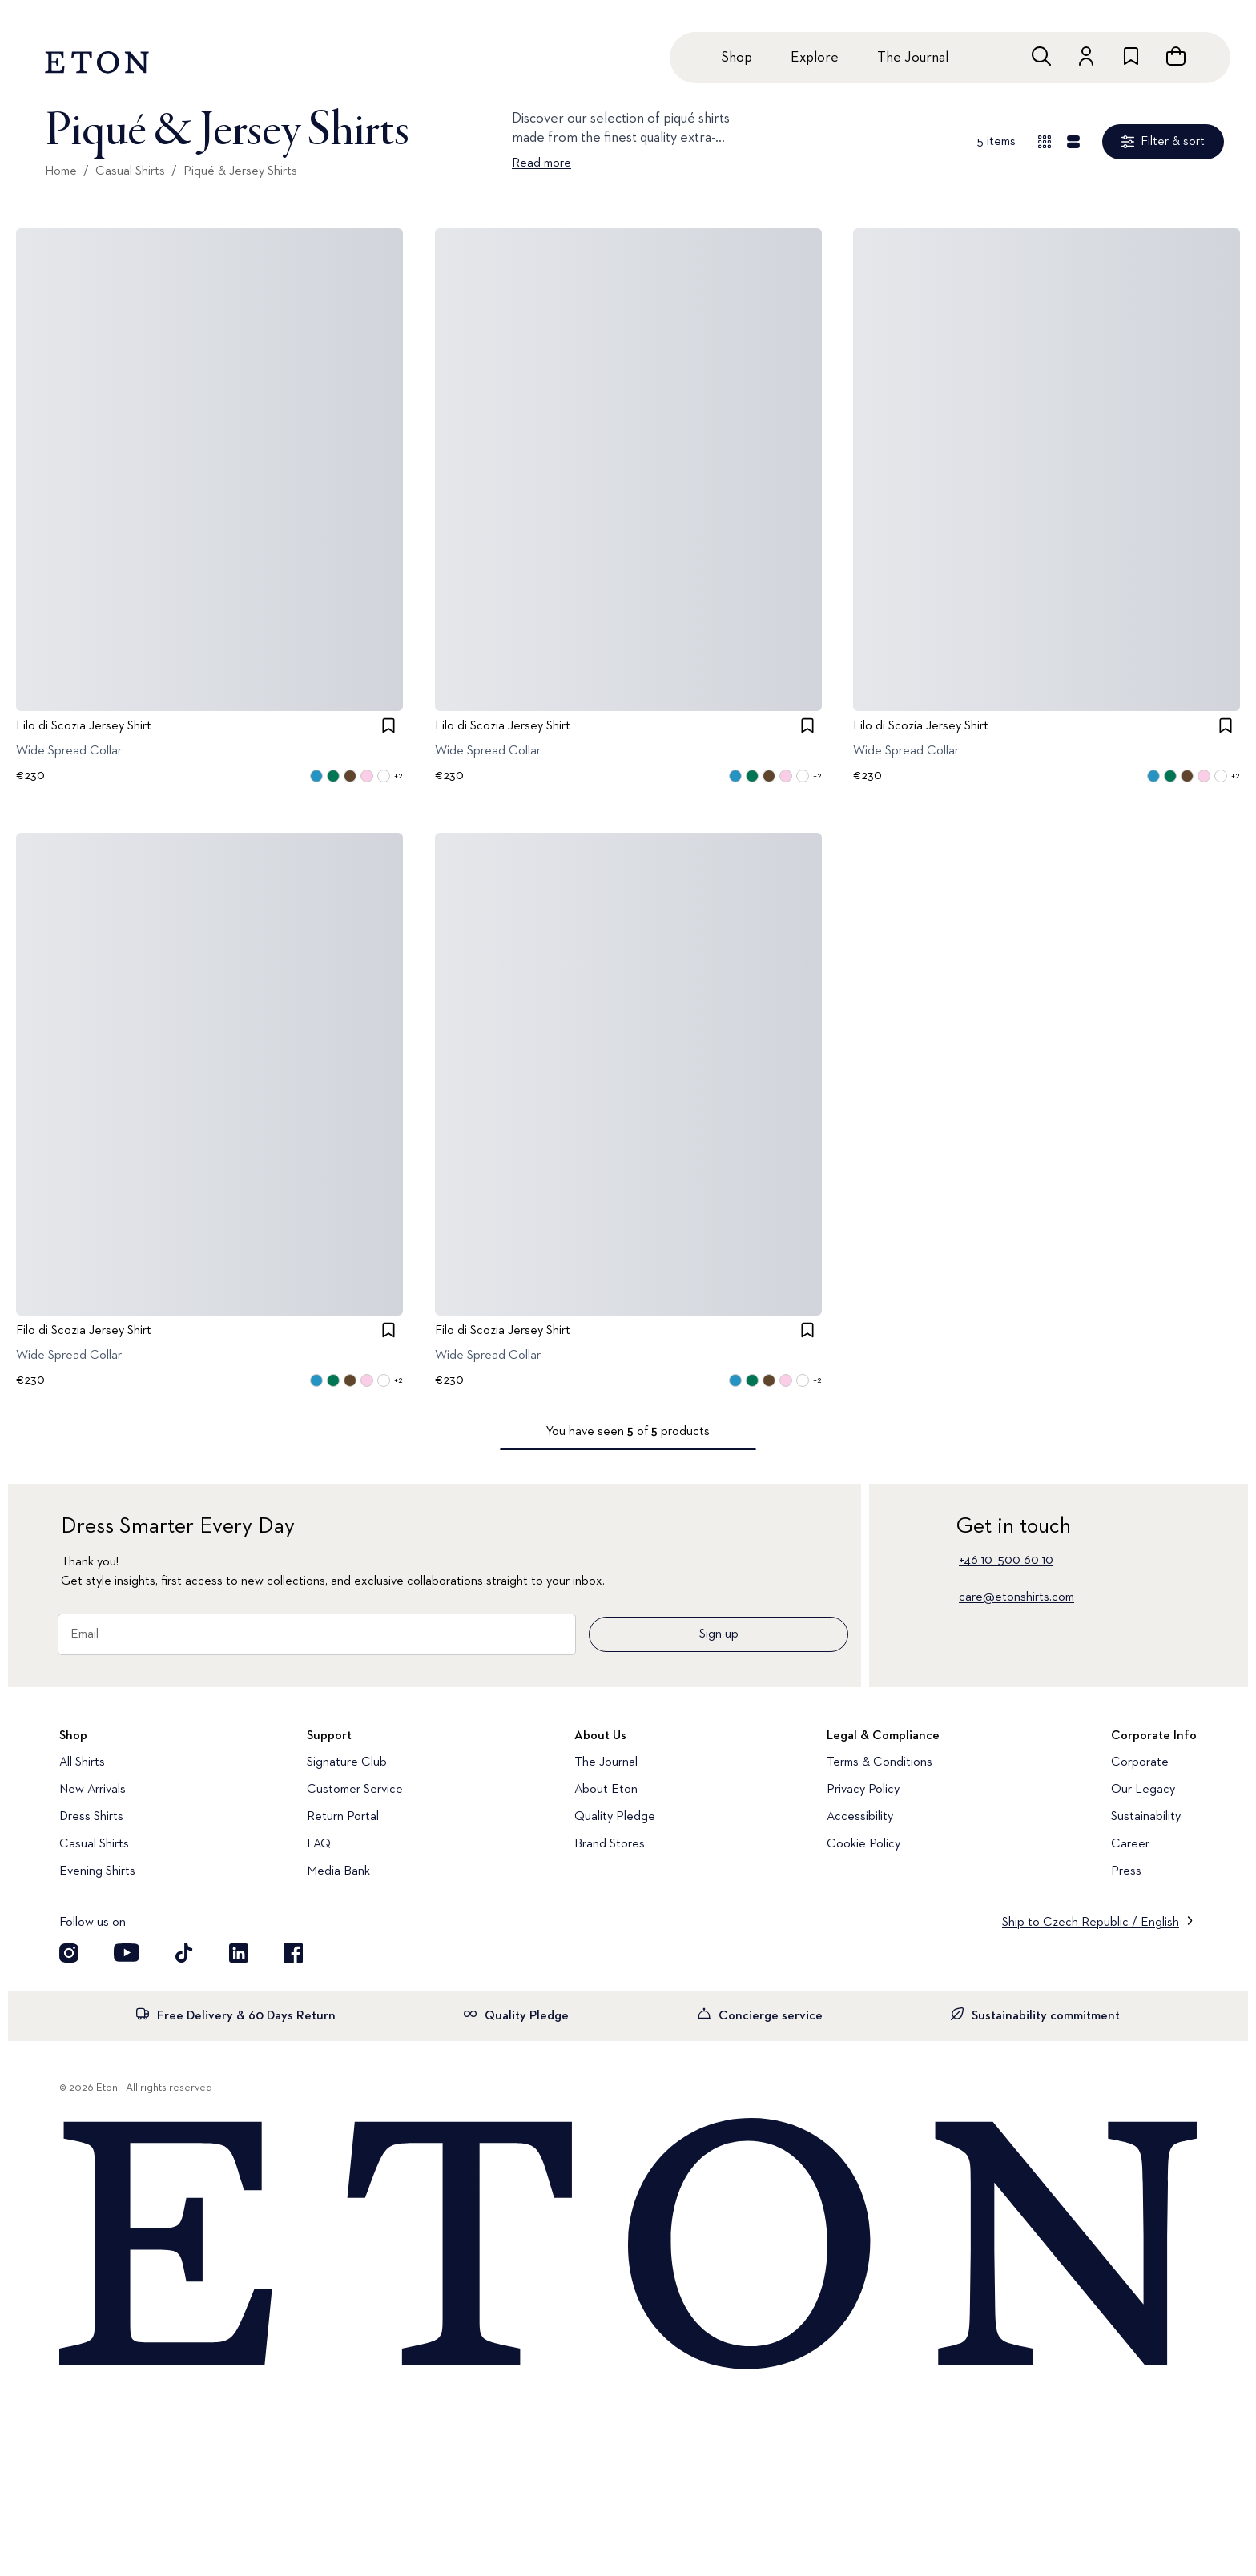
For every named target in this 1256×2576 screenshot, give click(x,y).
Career (1130, 1844)
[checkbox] (388, 725)
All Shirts (82, 1762)
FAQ (319, 1844)
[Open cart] (1176, 56)
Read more (541, 163)
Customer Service (355, 1789)
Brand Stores (609, 1844)
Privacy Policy (863, 1789)
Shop (736, 57)
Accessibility (860, 1816)
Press (1126, 1871)
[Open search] (1041, 56)
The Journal (912, 57)
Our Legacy (1143, 1789)
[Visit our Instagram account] (68, 1953)
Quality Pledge (614, 1816)
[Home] (628, 2245)
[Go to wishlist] (1131, 56)
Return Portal (343, 1816)
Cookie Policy (863, 1844)
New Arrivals (92, 1789)
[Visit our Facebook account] (293, 1953)
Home (61, 171)
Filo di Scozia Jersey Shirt (83, 726)
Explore (815, 57)
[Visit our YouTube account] (126, 1953)
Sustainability (1146, 1816)
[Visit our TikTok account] (184, 1953)
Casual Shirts (130, 171)
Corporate (1140, 1762)
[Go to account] (1086, 56)
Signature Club (347, 1762)
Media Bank (338, 1871)
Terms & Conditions (879, 1762)
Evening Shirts (97, 1871)
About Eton (606, 1789)
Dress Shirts (91, 1816)
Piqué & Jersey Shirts (240, 171)
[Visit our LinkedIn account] (238, 1953)
